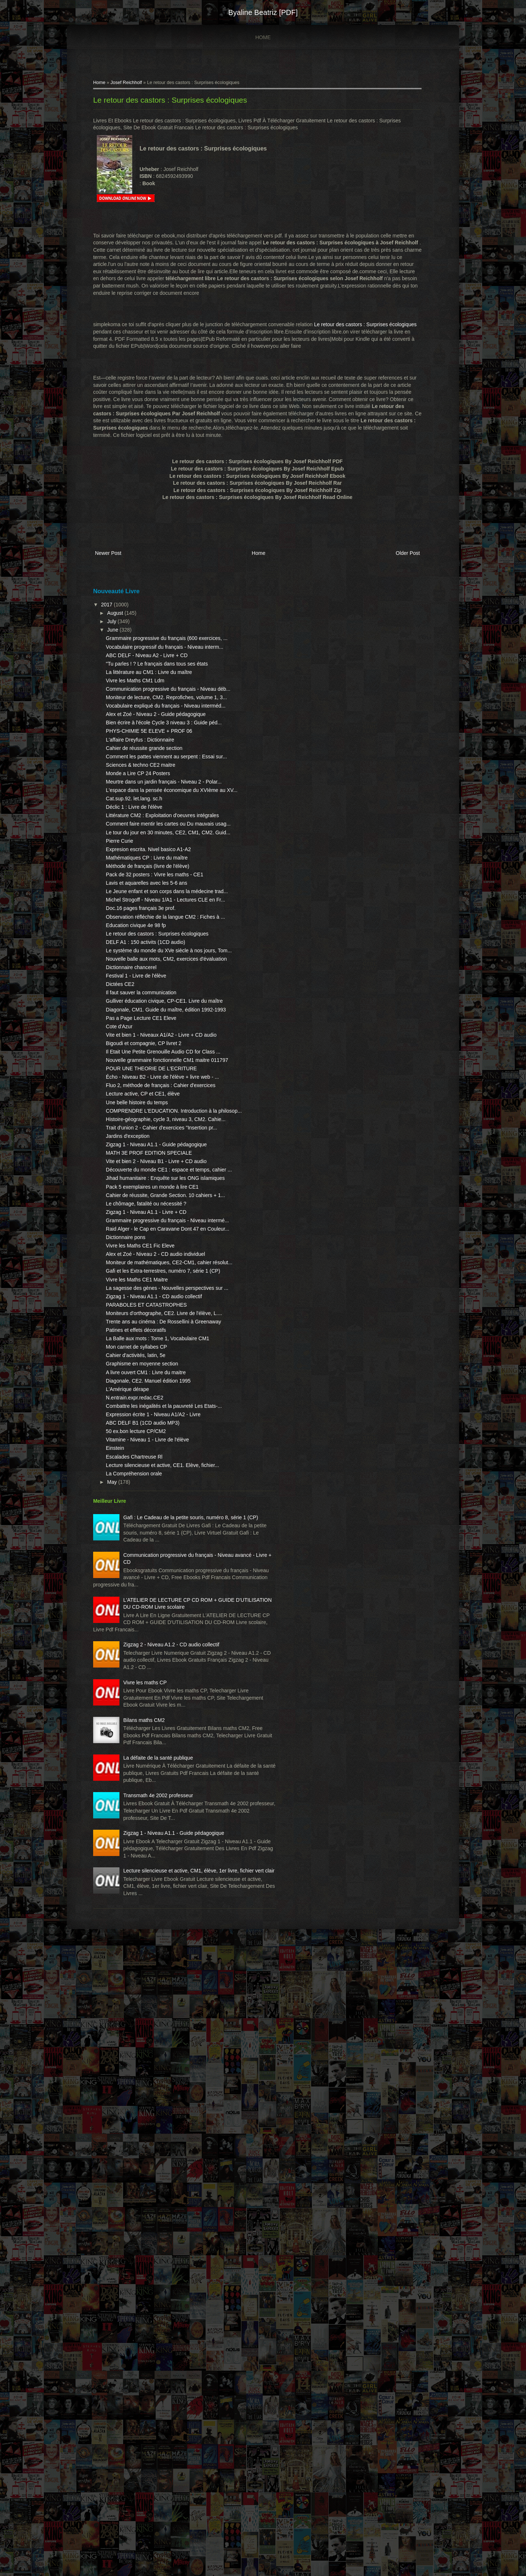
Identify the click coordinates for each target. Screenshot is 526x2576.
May (124, 1913)
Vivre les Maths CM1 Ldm (147, 725)
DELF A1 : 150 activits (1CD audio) (157, 1122)
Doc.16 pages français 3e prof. (153, 1074)
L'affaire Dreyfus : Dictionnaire (152, 827)
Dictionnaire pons (137, 1575)
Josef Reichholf (138, 86)
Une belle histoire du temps (149, 1354)
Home (263, 37)
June (125, 645)
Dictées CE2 (132, 1179)
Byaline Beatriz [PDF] (263, 12)
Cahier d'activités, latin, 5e (148, 1750)
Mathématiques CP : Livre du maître (159, 995)
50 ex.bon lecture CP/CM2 (148, 1848)
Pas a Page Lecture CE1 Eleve (153, 1227)
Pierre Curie (131, 971)
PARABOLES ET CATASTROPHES (158, 1678)
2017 (119, 620)
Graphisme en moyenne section (154, 1759)
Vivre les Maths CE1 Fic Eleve (152, 1583)
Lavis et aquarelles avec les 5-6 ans (158, 1034)
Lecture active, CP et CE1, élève (155, 1346)
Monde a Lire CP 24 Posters (150, 867)
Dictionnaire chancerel (143, 1162)
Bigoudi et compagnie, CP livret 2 (156, 1259)
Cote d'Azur (131, 1235)
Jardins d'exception (139, 1409)
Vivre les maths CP (157, 2199)
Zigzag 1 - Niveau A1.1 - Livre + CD (158, 1535)
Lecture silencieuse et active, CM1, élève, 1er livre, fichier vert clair (162, 2487)
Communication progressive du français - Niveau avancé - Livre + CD (167, 2014)
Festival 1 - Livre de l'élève (148, 1170)
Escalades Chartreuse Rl (146, 1880)
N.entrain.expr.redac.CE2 (146, 1800)
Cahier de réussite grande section (156, 835)
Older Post (391, 571)
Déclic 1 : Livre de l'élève (146, 916)
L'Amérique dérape (139, 1791)
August (127, 629)
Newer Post (120, 571)
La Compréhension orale (146, 1904)
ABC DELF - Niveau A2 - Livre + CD (159, 685)
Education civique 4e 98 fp (148, 1098)
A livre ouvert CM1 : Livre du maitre (158, 1767)
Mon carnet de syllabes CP (148, 1742)
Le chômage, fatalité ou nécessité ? (158, 1527)
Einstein (127, 1872)
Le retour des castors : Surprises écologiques (182, 103)
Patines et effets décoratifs (148, 1718)
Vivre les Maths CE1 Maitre (149, 1639)
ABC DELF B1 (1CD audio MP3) (155, 1839)
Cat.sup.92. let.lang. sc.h (146, 907)
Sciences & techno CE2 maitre (152, 859)
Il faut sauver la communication (153, 1187)
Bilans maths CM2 (156, 2251)
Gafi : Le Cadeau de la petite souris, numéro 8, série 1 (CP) (162, 1955)
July (124, 637)
